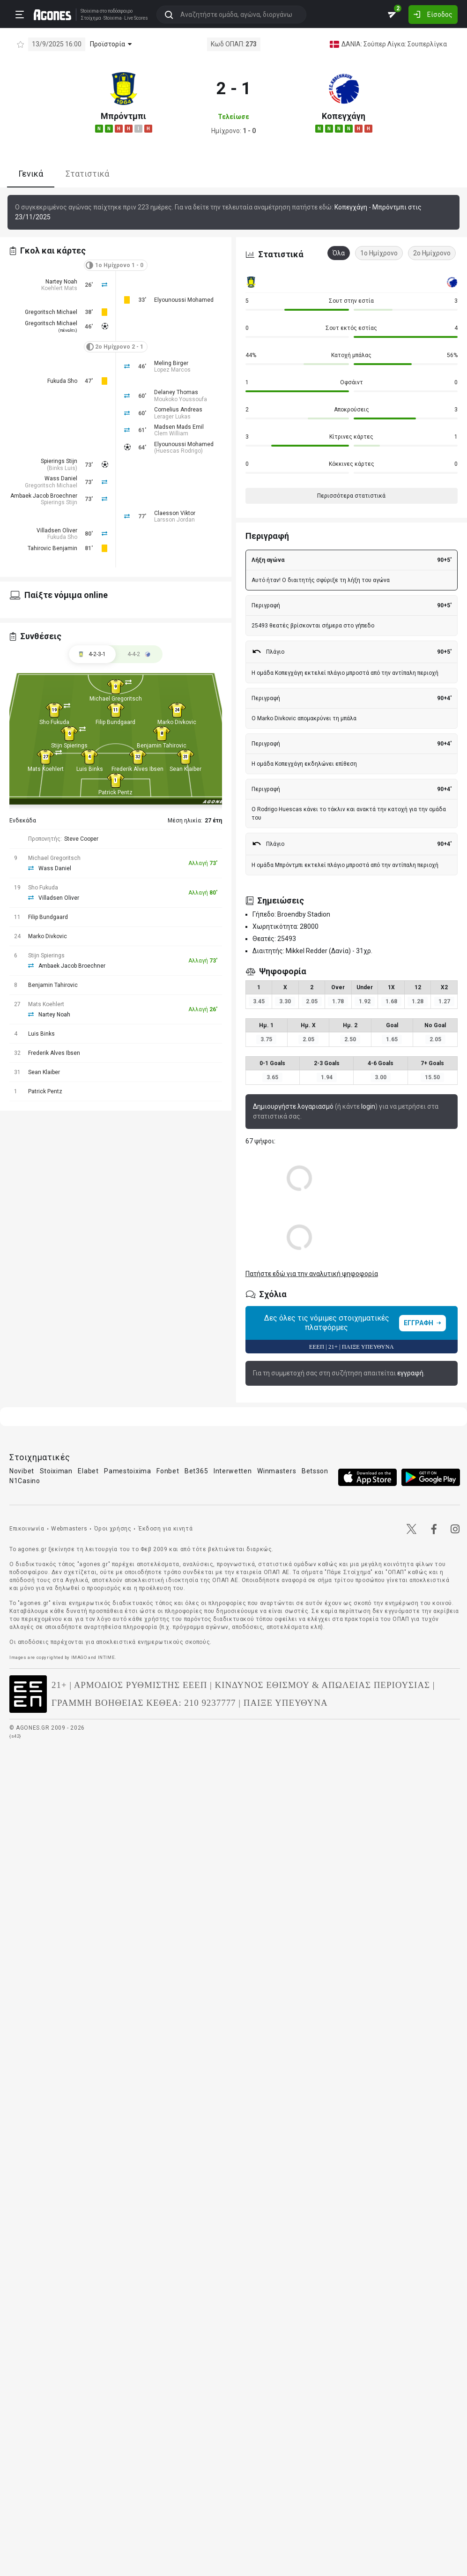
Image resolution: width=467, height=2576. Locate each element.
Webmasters (69, 1528)
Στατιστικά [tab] (87, 174)
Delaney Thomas (176, 392)
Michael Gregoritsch (115, 698)
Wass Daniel (60, 478)
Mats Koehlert (46, 769)
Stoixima (89, 10)
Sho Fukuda (54, 722)
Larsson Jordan (174, 519)
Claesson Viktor (174, 513)
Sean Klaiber (185, 769)
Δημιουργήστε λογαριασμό (293, 1106)
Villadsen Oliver (57, 530)
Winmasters (276, 1471)
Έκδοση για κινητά (165, 1528)
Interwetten (233, 1471)
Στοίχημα (90, 17)
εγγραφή (410, 1373)
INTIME (106, 1657)
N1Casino (24, 1481)
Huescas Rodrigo (178, 451)
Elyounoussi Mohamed (184, 300)
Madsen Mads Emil (179, 427)
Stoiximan (56, 1471)
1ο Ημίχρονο (379, 253)
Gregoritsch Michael (51, 312)
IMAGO (79, 1657)
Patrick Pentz (115, 792)
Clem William (171, 433)
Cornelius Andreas (178, 409)
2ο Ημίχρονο (432, 253)
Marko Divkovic (176, 722)
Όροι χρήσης (113, 1528)
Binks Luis (62, 468)
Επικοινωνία (26, 1528)
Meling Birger (171, 363)
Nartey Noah (61, 281)
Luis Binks (89, 769)
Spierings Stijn (59, 461)
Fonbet (167, 1471)
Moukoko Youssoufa (180, 399)
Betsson (315, 1471)
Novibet (21, 1471)
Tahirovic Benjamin (52, 548)
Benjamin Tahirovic (161, 745)
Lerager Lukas (172, 416)
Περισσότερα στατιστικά (351, 496)
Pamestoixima (127, 1471)
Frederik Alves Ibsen (137, 769)
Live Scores (136, 17)
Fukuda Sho (62, 381)
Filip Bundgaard (115, 722)
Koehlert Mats (59, 288)
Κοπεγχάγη (343, 116)
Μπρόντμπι (123, 116)
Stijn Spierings (69, 745)
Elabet (88, 1471)
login (368, 1106)
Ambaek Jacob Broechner (43, 496)
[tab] (139, 654)
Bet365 (196, 1471)
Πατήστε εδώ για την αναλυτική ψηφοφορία (311, 1273)
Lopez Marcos (172, 369)
